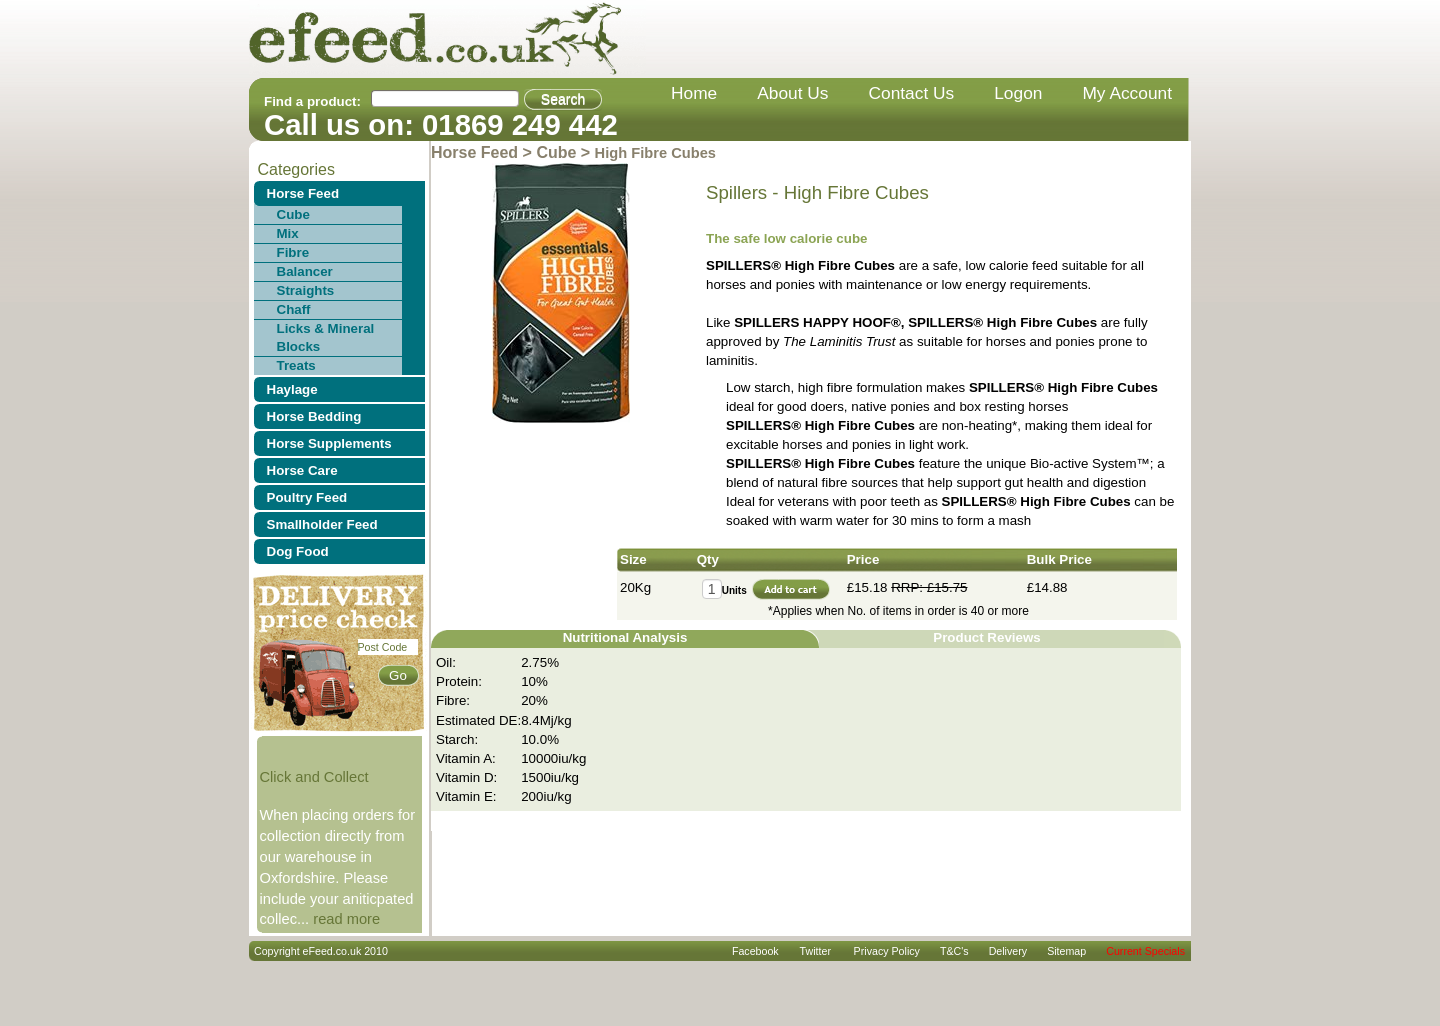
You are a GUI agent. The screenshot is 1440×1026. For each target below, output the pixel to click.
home (694, 93)
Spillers (736, 192)
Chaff (294, 309)
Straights (306, 290)
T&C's (954, 951)
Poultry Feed (307, 497)
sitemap (1066, 951)
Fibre (293, 252)
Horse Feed (303, 193)
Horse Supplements (329, 443)
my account (1127, 93)
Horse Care (302, 470)
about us (792, 93)
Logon (1018, 93)
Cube (293, 214)
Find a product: (312, 101)
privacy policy (887, 951)
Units (734, 590)
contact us (912, 93)
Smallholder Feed (322, 524)
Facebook (755, 951)
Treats (296, 365)
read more (346, 919)
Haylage (292, 389)
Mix (288, 233)
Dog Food (298, 551)
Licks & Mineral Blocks (326, 337)
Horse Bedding (314, 416)
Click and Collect (314, 777)
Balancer (305, 271)
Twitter (815, 951)
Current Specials (1145, 951)
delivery (1008, 951)
